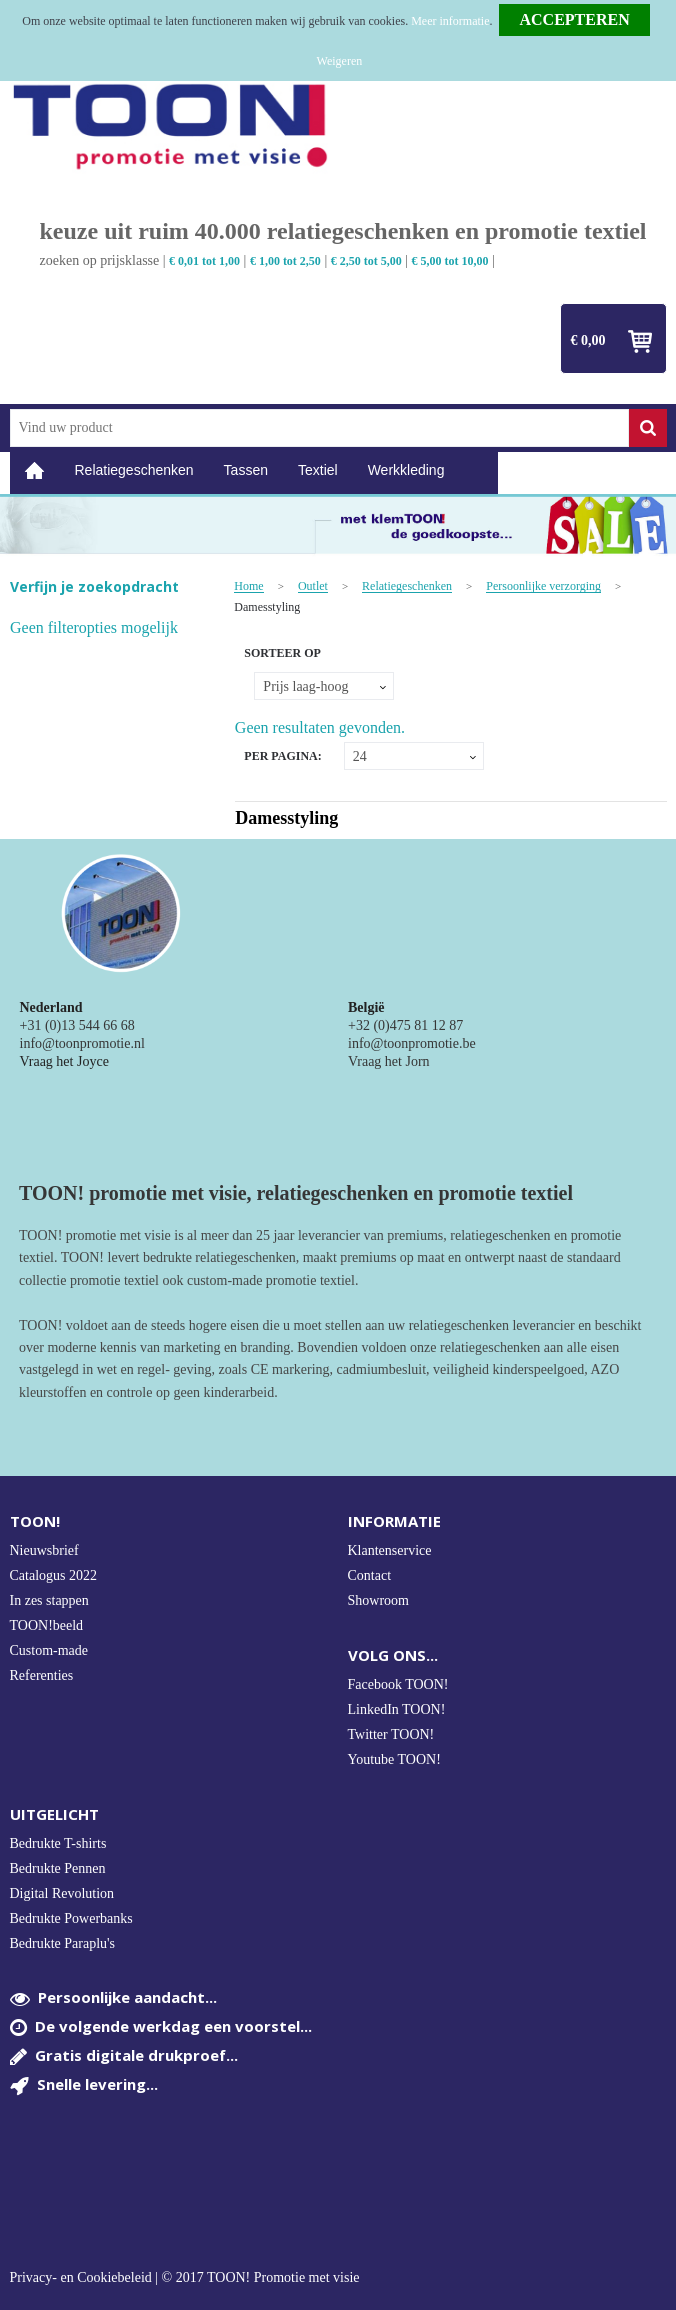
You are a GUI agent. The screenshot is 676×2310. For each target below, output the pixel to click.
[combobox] (319, 428)
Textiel (318, 470)
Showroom (378, 1600)
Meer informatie (450, 21)
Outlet (313, 586)
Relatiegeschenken (134, 470)
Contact (370, 1575)
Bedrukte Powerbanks (71, 1918)
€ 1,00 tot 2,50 (285, 261)
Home (35, 470)
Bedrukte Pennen (58, 1868)
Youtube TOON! (394, 1759)
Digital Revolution (62, 1893)
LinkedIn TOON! (397, 1709)
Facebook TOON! (398, 1684)
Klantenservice (390, 1550)
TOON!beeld (47, 1625)
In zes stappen (49, 1600)
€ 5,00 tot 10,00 (450, 261)
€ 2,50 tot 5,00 (366, 261)
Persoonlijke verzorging (543, 586)
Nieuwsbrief (44, 1550)
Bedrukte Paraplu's (63, 1943)
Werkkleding (406, 470)
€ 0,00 (588, 340)
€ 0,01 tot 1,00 (204, 261)
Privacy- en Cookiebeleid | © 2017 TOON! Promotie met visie (185, 2278)
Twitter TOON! (391, 1734)
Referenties (42, 1675)
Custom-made (49, 1650)
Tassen (246, 470)
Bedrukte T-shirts (58, 1843)
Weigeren (340, 61)
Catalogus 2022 (54, 1575)
